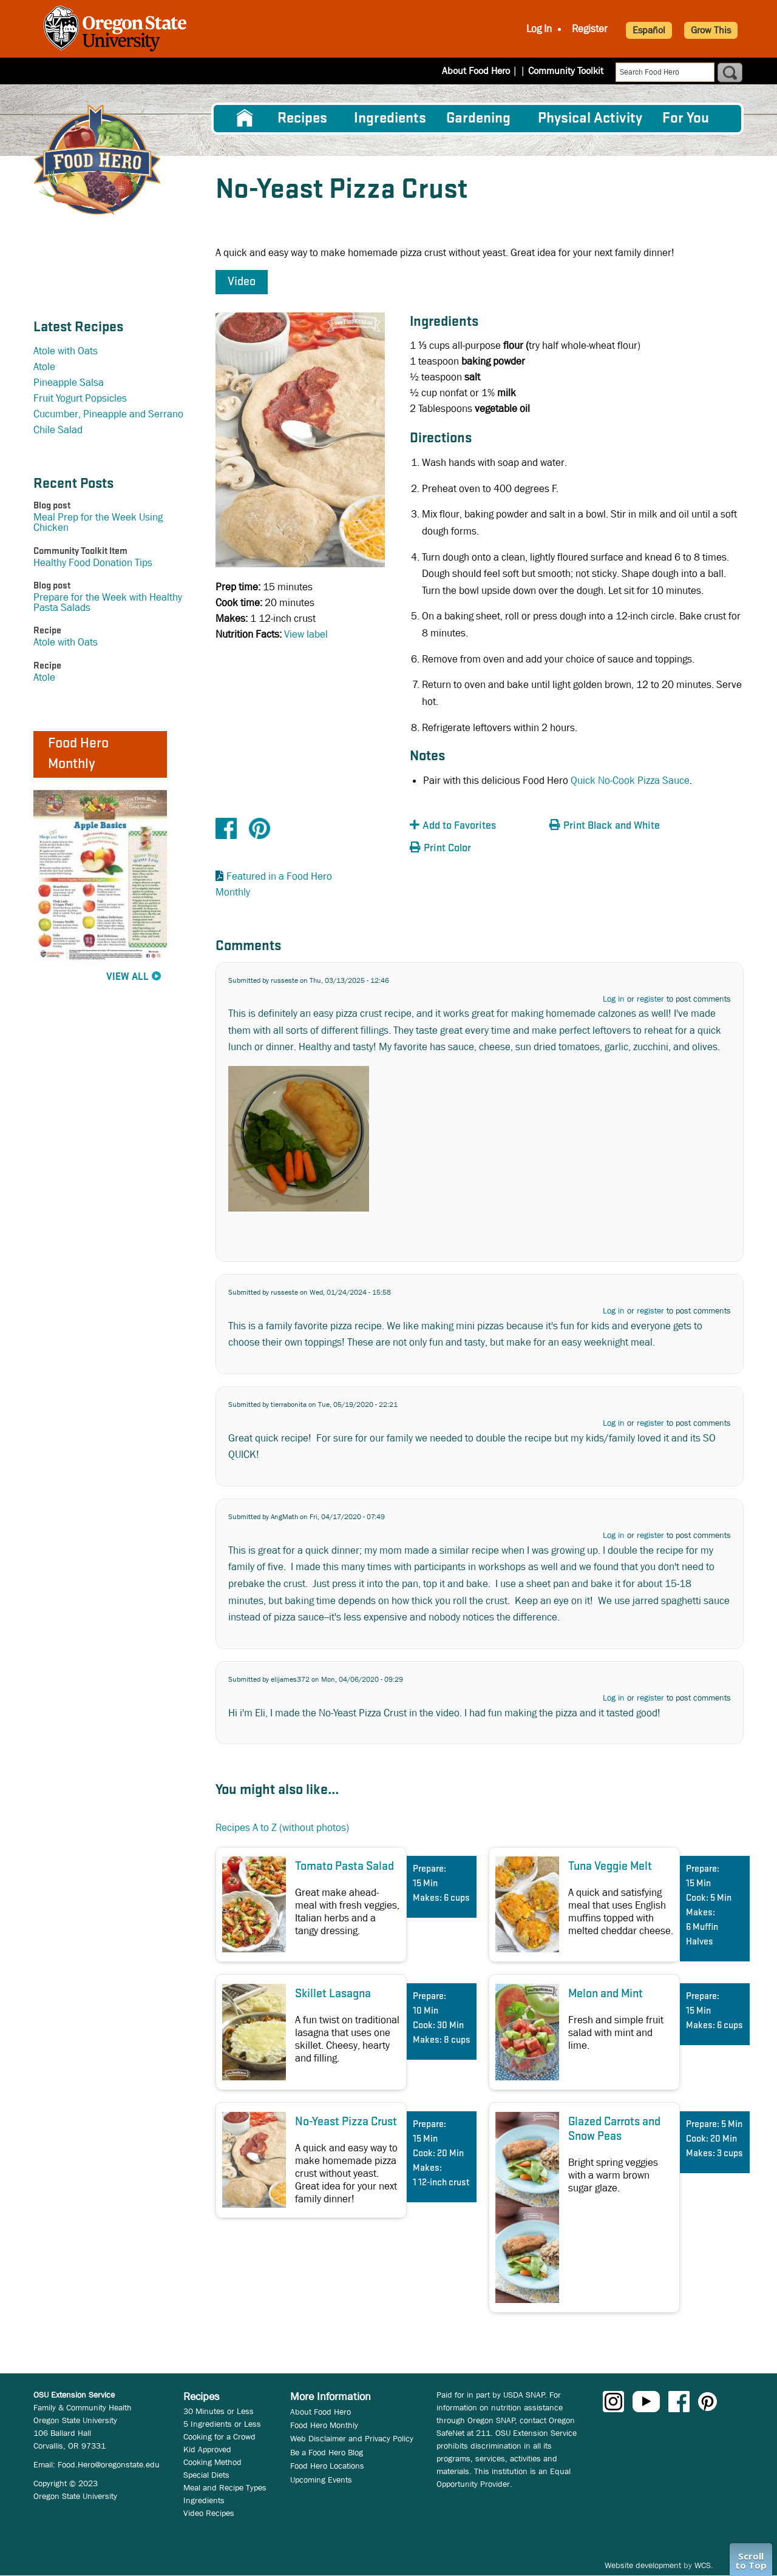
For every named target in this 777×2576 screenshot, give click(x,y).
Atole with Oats (65, 351)
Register (590, 28)
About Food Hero (484, 70)
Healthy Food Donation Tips (92, 562)
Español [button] (649, 30)
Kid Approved (207, 2449)
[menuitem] (244, 118)
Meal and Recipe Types (224, 2487)
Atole (44, 366)
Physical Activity (590, 118)
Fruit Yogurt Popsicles (80, 398)
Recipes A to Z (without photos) (282, 1827)
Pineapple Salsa (68, 382)
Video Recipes (208, 2512)
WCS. (703, 2565)
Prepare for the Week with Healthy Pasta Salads (107, 602)
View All (127, 977)
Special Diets (206, 2474)
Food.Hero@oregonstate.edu (109, 2464)
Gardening (478, 118)
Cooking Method (212, 2461)
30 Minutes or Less (218, 2411)
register (650, 998)
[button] (476, 826)
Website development (643, 2565)
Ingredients (390, 118)
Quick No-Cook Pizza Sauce (630, 780)
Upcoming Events (321, 2479)
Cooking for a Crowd (219, 2436)
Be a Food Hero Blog (326, 2452)
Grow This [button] (711, 30)
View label (306, 634)
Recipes (302, 118)
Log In (539, 28)
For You (685, 118)
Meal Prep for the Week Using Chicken (98, 522)
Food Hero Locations (327, 2465)
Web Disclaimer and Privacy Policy (351, 2438)
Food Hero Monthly (324, 2424)
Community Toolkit (565, 70)
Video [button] (242, 282)
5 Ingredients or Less (222, 2423)
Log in (614, 998)
